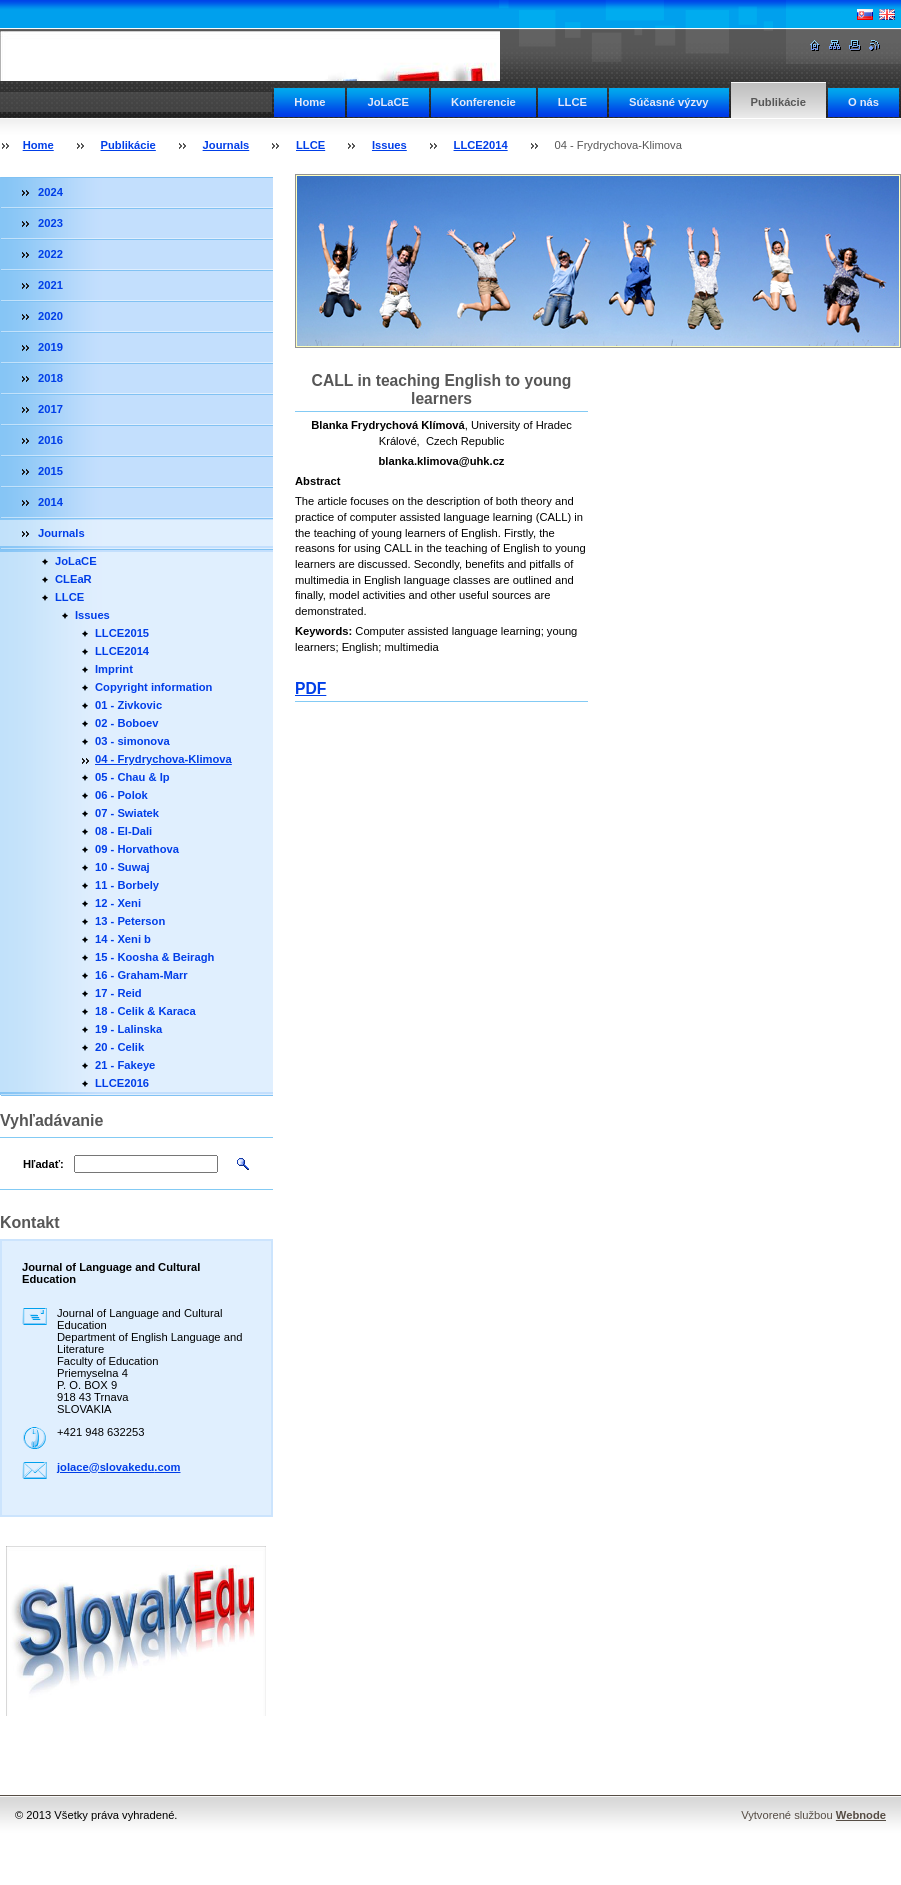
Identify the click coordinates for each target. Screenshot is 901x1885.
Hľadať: (43, 1164)
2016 (50, 440)
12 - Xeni (118, 903)
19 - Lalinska (128, 1029)
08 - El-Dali (123, 831)
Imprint (114, 669)
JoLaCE (388, 102)
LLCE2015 (122, 633)
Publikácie (778, 102)
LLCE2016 (122, 1083)
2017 (50, 409)
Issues (389, 145)
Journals (226, 145)
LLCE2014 (481, 145)
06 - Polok (121, 795)
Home (309, 102)
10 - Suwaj (122, 867)
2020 (50, 316)
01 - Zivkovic (128, 705)
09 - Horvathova (137, 849)
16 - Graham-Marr (141, 975)
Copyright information (153, 687)
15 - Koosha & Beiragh (154, 957)
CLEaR (73, 579)
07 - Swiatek (127, 813)
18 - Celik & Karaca (145, 1011)
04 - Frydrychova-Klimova (163, 759)
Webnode (861, 1815)
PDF (310, 688)
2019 (50, 347)
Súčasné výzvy (669, 102)
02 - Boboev (126, 723)
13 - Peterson (130, 921)
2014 (50, 502)
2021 (50, 285)
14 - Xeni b (123, 939)
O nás (863, 102)
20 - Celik (119, 1047)
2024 (50, 192)
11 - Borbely (127, 885)
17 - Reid (118, 993)
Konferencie (483, 102)
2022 (50, 254)
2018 (50, 378)
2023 (50, 223)
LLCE (572, 102)
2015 (50, 471)
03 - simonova (132, 741)
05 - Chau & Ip (132, 777)
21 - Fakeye (125, 1065)
